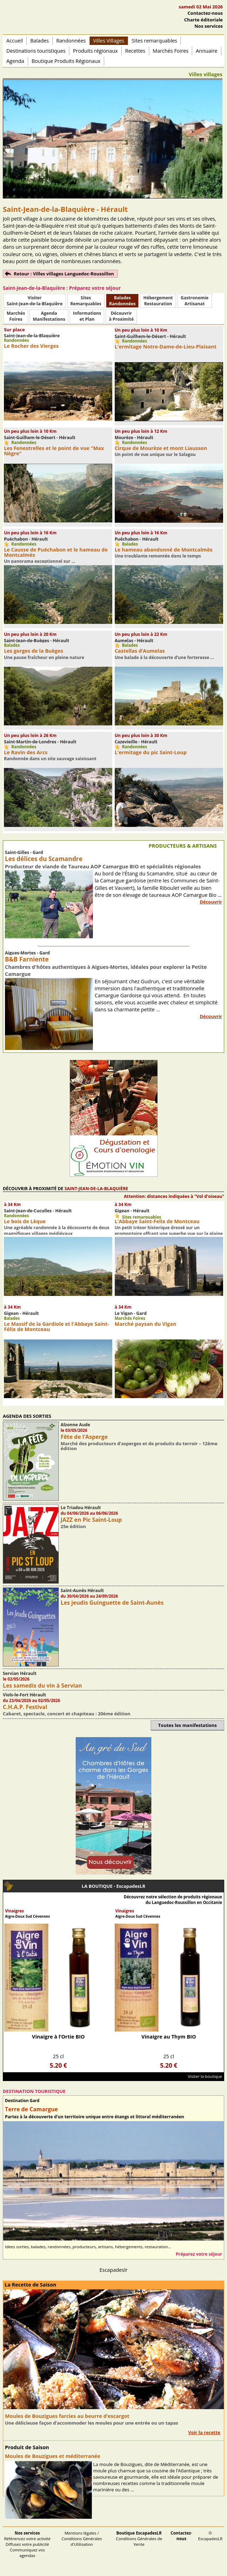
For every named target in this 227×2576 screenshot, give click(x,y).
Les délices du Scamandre (43, 859)
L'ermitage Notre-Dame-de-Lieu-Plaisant (165, 346)
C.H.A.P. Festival (25, 1707)
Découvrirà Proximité (121, 316)
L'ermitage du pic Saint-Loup (151, 752)
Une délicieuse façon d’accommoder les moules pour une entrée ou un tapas (91, 2423)
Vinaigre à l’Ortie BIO (58, 2036)
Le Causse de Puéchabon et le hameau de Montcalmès (56, 552)
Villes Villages (108, 40)
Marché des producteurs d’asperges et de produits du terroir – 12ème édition (139, 1446)
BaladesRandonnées (122, 301)
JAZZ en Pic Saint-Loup (91, 1520)
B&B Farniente (27, 959)
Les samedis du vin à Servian (42, 1685)
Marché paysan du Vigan (145, 1323)
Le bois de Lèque (25, 1221)
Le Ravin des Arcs (26, 752)
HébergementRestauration (158, 301)
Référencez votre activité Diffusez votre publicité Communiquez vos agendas (27, 2544)
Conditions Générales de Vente (139, 2538)
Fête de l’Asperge (84, 1437)
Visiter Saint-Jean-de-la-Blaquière (35, 301)
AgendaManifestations (49, 316)
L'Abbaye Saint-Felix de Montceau (157, 1221)
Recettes (135, 50)
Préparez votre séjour (199, 2254)
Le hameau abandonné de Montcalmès (164, 549)
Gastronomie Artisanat (194, 301)
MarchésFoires (16, 316)
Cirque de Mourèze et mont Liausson (161, 448)
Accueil (14, 40)
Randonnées (71, 40)
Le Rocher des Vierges (31, 346)
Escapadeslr (114, 2270)
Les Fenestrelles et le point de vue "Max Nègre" (54, 451)
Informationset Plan (87, 316)
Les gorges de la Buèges (33, 650)
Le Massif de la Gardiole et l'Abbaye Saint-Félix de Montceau (56, 1326)
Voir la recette (204, 2432)
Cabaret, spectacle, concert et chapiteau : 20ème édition (66, 1713)
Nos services (209, 26)
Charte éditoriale (203, 20)
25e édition (73, 1526)
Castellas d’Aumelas (140, 650)
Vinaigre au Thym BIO (168, 2036)
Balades (39, 40)
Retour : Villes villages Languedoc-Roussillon (64, 273)
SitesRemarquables (85, 301)
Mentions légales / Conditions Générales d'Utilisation (82, 2538)
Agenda (15, 61)
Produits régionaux (95, 50)
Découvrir (211, 902)
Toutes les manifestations (187, 1725)
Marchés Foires (171, 50)
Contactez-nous (205, 13)
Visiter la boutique (205, 2076)
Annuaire (206, 50)
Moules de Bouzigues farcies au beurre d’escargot (67, 2416)
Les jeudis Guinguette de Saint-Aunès (112, 1602)
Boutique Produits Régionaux (66, 61)
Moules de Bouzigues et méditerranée (52, 2456)
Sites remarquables (154, 40)
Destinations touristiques (35, 50)
